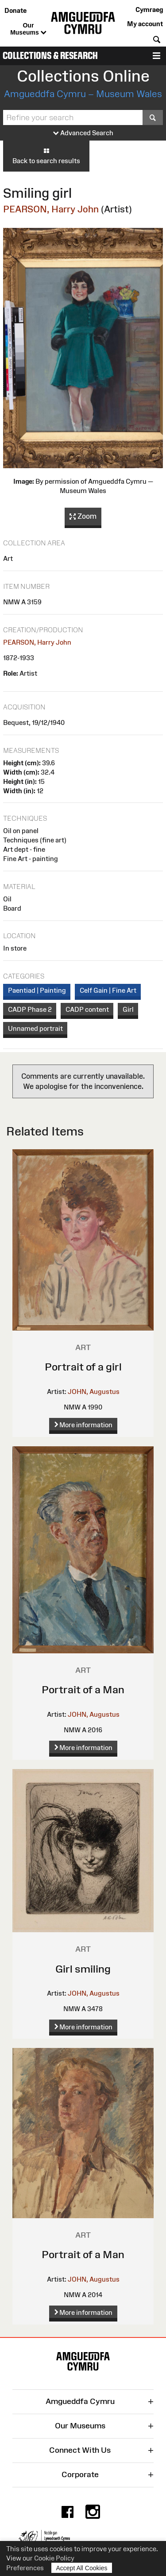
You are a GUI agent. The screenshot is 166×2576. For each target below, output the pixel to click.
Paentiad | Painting (37, 990)
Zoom (83, 516)
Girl (128, 1009)
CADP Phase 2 (30, 1009)
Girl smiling (83, 1969)
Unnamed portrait (35, 1028)
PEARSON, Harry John (51, 209)
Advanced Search (83, 133)
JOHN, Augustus (94, 1391)
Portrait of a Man (83, 1689)
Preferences (25, 2568)
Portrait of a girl (83, 1367)
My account (145, 23)
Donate (15, 10)
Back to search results (46, 155)
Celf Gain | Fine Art (108, 990)
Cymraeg (149, 9)
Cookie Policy (54, 2558)
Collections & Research (50, 56)
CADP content (87, 1009)
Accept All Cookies (82, 2568)
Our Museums (28, 29)
